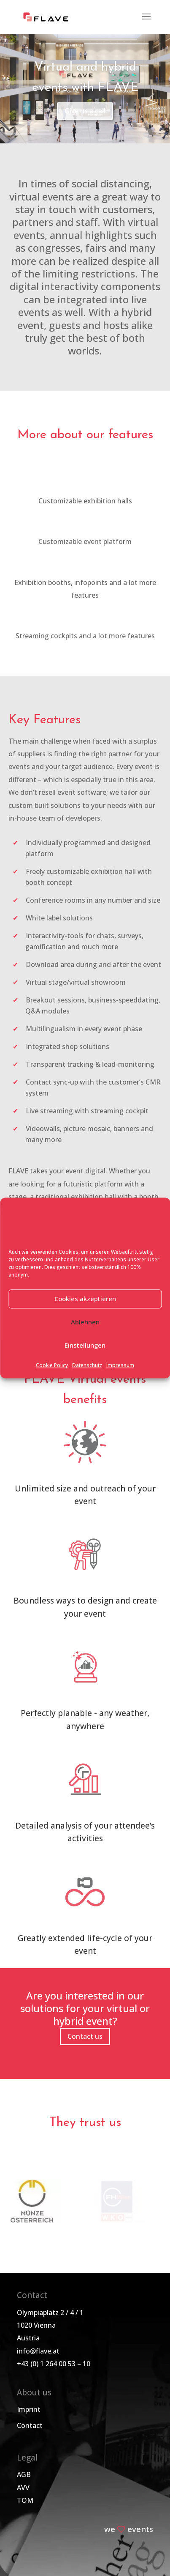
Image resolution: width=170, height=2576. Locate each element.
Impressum (120, 1365)
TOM (25, 2500)
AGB (24, 2474)
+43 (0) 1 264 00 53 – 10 (53, 2363)
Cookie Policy (52, 1365)
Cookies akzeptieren (85, 1299)
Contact (30, 2425)
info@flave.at (38, 2351)
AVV (23, 2487)
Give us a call (85, 110)
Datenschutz (87, 1365)
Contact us (85, 2036)
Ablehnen (85, 1322)
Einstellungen (85, 1345)
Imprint (28, 2409)
